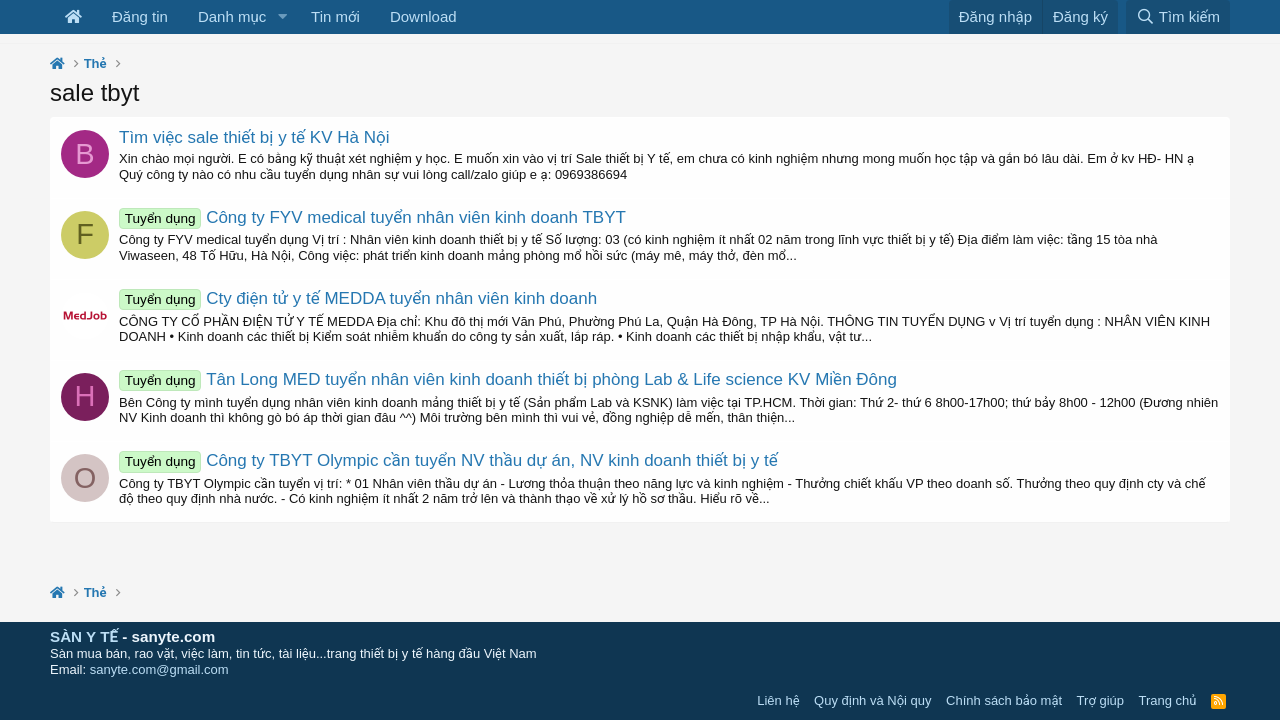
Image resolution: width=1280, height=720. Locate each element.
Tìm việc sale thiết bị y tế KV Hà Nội (254, 137)
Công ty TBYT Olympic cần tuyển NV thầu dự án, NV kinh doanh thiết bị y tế (448, 460)
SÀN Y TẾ (84, 636)
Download (423, 16)
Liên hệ (778, 700)
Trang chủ (1168, 700)
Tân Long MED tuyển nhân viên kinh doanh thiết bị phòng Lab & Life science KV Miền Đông (508, 379)
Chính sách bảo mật (1004, 700)
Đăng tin (140, 16)
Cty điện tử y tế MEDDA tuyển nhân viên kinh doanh (358, 298)
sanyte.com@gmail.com (159, 669)
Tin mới (335, 16)
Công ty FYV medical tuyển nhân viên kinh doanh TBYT (372, 217)
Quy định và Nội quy (873, 700)
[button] (282, 17)
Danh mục (232, 16)
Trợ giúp (1100, 700)
